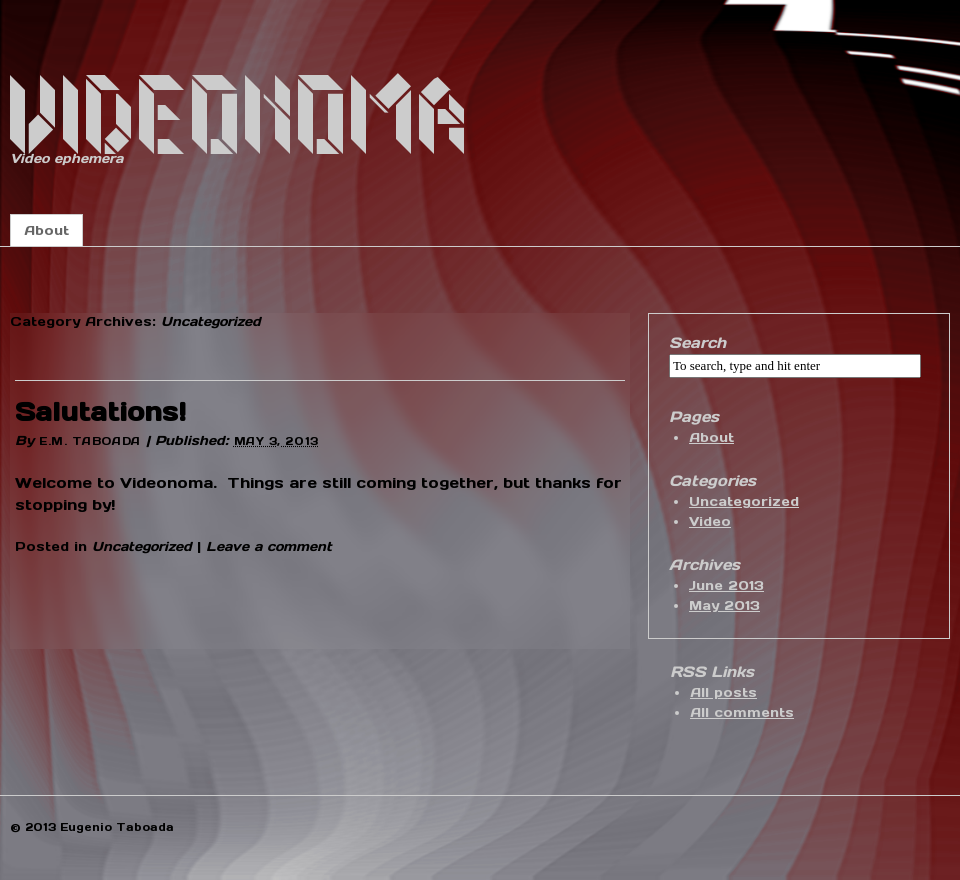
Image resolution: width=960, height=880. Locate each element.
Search (697, 342)
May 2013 (724, 605)
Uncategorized (142, 546)
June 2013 (726, 585)
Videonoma (241, 117)
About (46, 230)
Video (710, 521)
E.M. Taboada (90, 441)
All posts (723, 692)
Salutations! (100, 411)
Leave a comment (269, 546)
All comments (742, 712)
